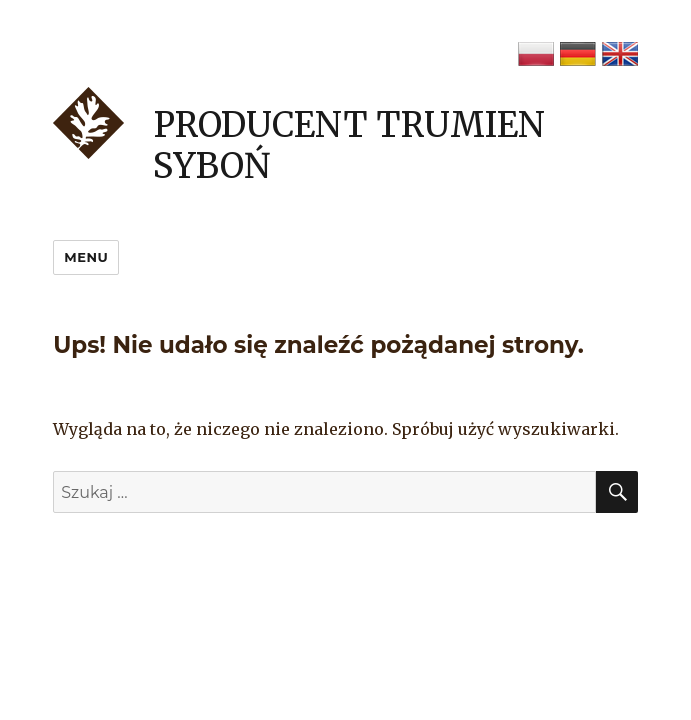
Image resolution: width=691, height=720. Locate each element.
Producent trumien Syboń (349, 145)
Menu (86, 257)
